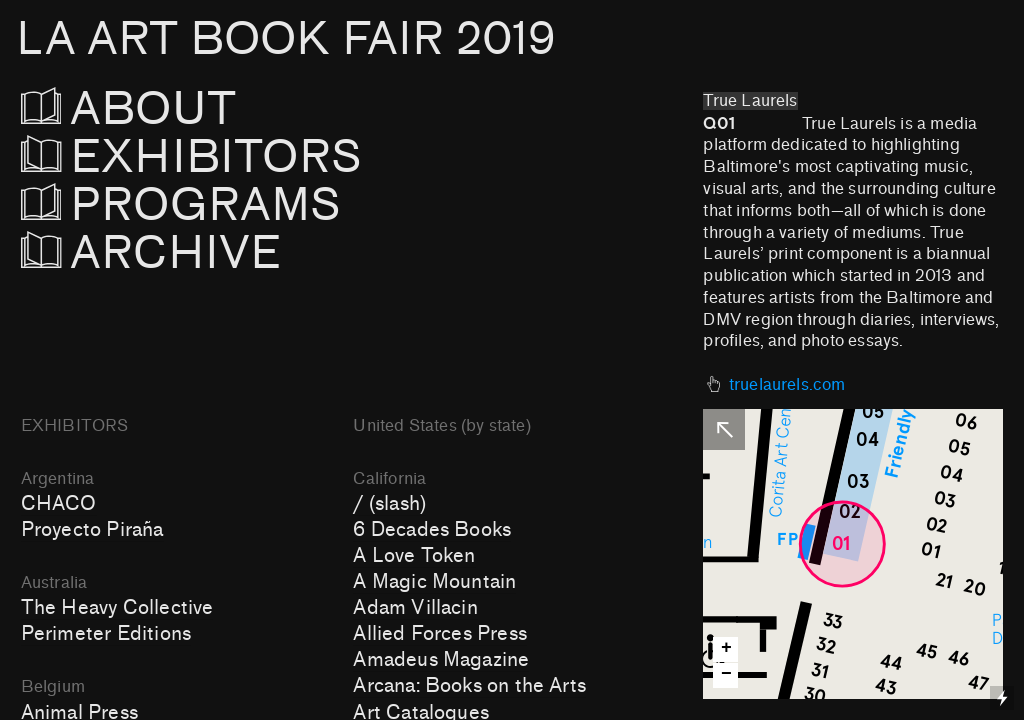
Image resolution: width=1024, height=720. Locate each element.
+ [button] (726, 648)
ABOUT (156, 109)
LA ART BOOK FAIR (285, 39)
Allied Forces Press (440, 634)
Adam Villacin (415, 608)
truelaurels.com (787, 385)
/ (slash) (389, 504)
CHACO (59, 504)
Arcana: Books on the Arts (469, 686)
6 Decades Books (432, 530)
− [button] (726, 674)
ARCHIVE (151, 253)
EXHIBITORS (245, 157)
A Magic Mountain (434, 582)
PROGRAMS (181, 205)
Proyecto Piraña (92, 530)
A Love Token (414, 556)
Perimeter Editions (106, 634)
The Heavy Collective (117, 608)
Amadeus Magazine (441, 660)
